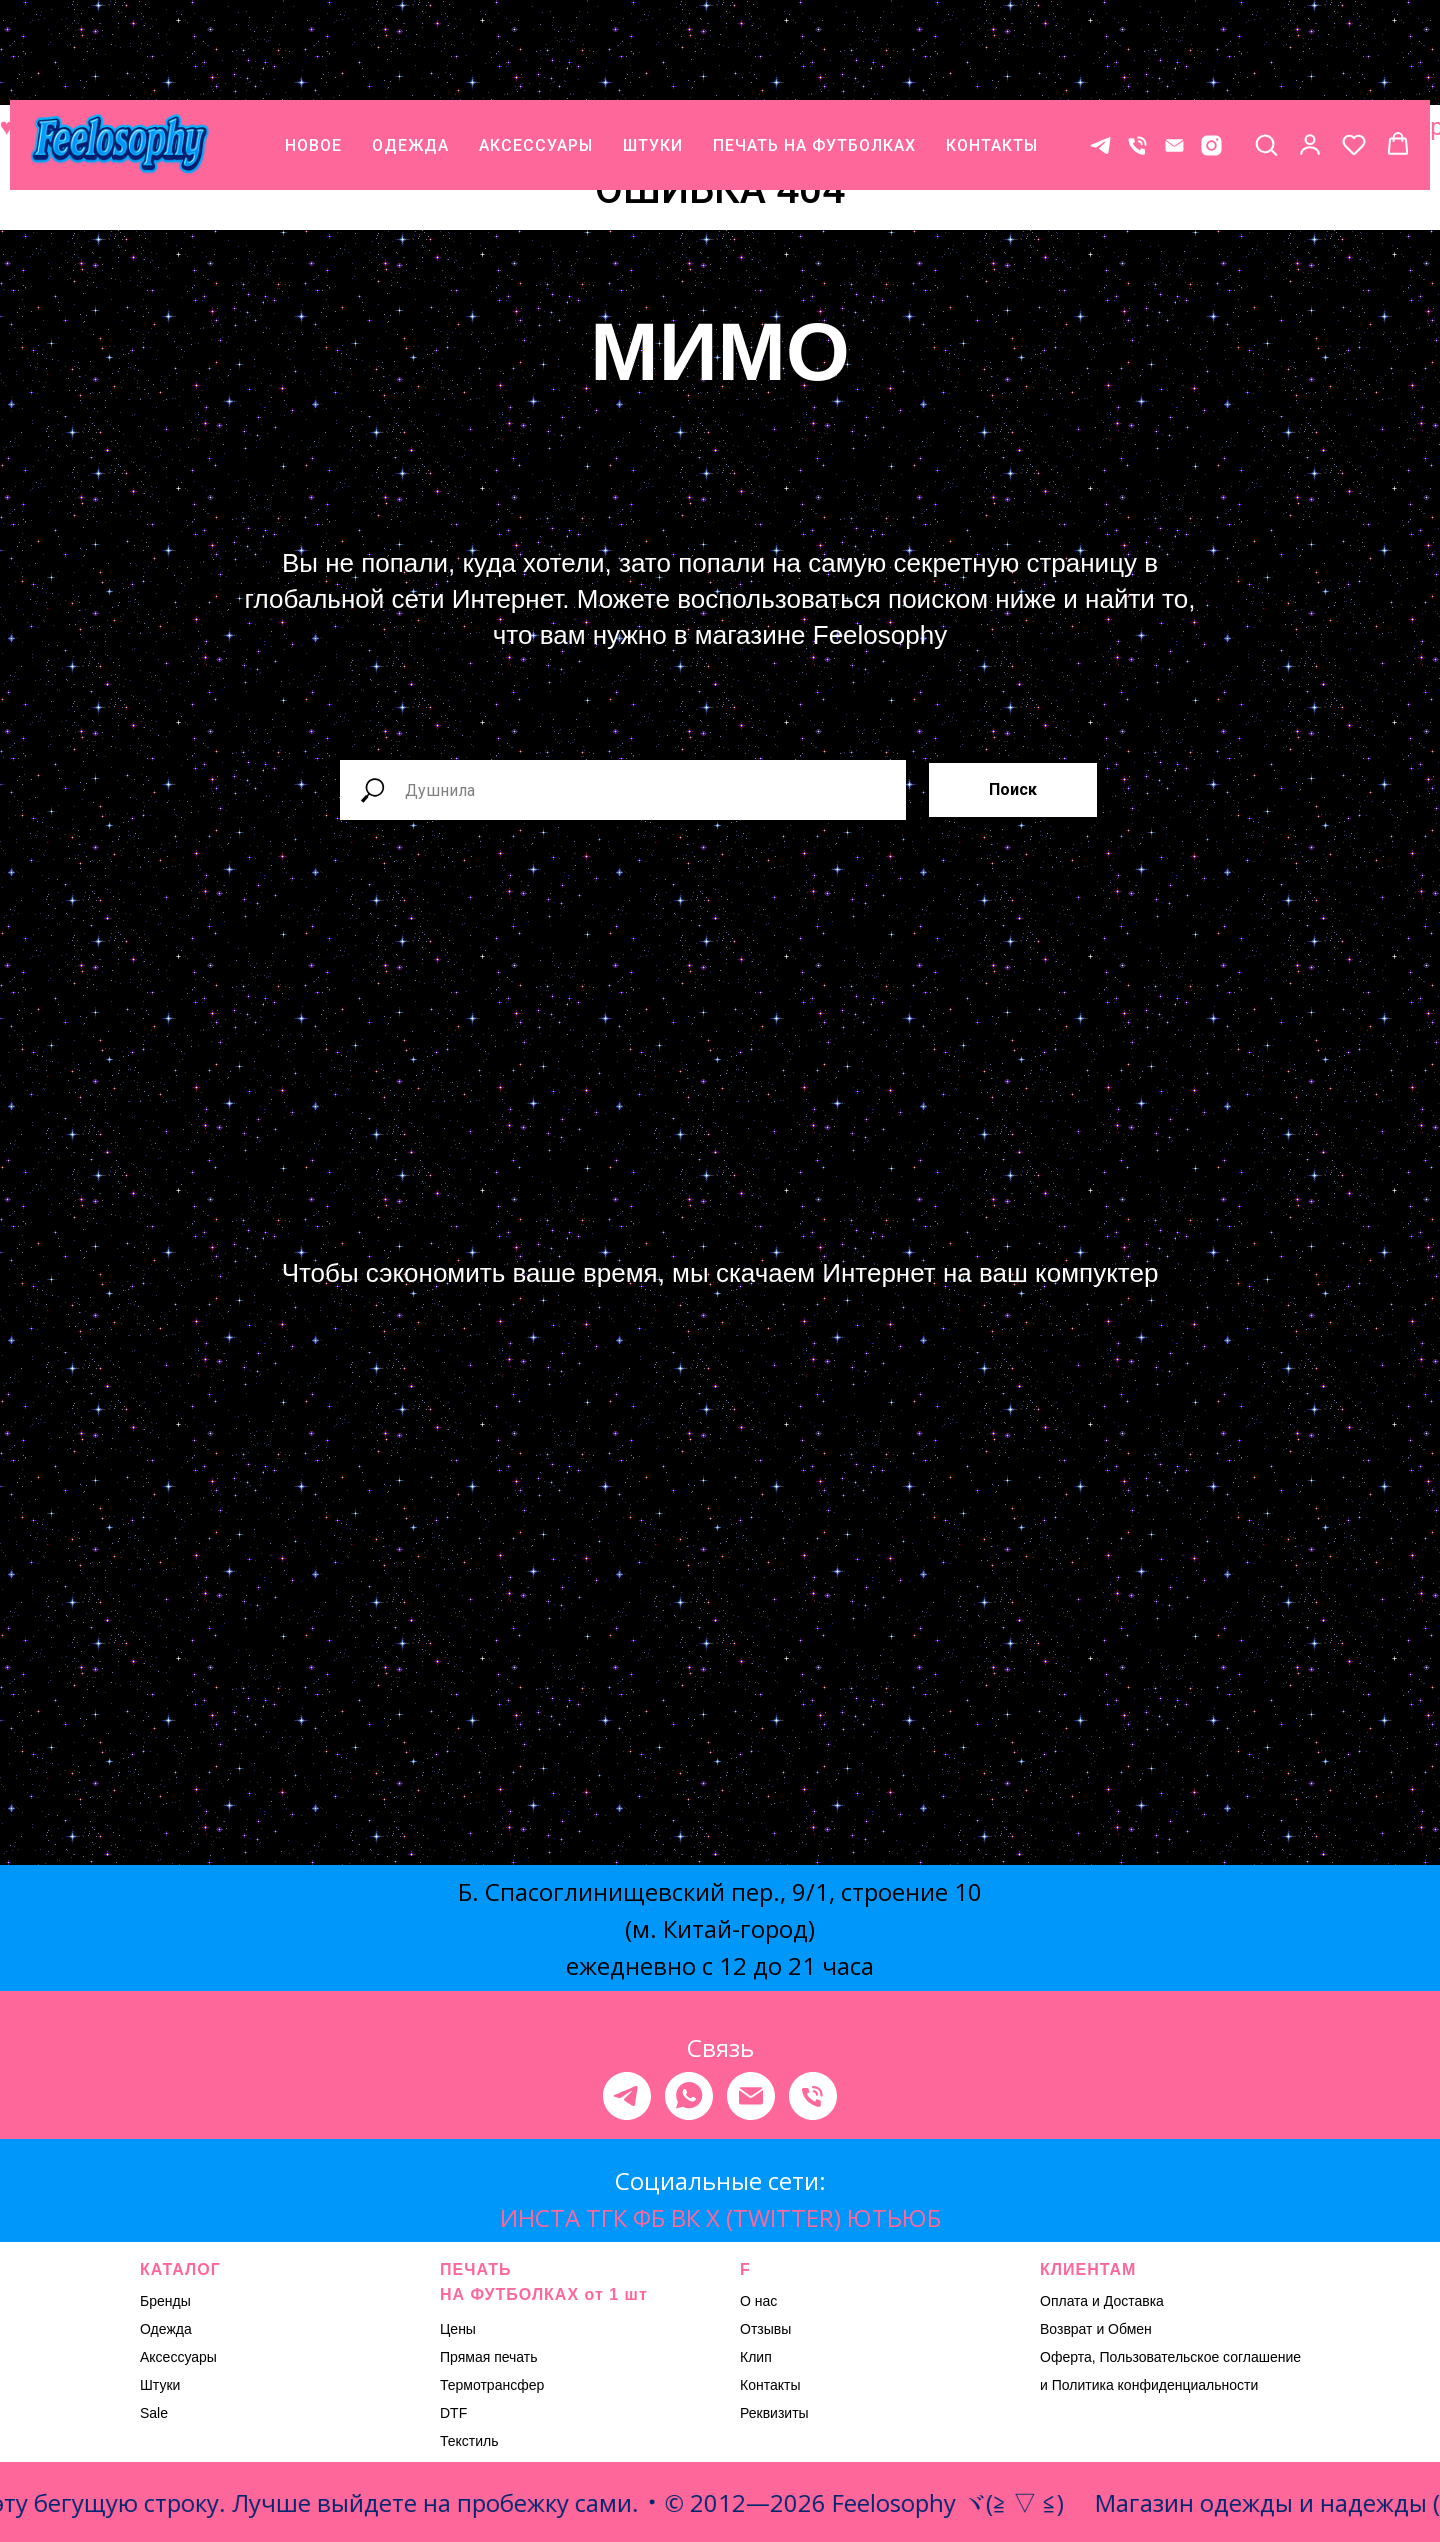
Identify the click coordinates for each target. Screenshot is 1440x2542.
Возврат (1066, 2329)
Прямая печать (489, 2357)
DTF (453, 2413)
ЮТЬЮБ (894, 2217)
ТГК (606, 2217)
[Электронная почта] (751, 2096)
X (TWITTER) (773, 2217)
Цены (458, 2329)
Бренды (165, 2301)
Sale (154, 2413)
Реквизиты (774, 2413)
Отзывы (765, 2329)
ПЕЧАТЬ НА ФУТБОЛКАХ (814, 55)
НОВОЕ (313, 55)
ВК (685, 2217)
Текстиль (469, 2441)
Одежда (166, 2329)
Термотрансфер (492, 2385)
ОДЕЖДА (410, 55)
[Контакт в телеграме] (1100, 55)
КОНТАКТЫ (992, 55)
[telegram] (627, 2096)
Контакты (770, 2385)
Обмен (1130, 2329)
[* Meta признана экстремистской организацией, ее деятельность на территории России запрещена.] (1211, 55)
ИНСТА (540, 2217)
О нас (758, 2301)
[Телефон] (1137, 55)
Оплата (1064, 2301)
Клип (756, 2357)
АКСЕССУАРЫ (536, 55)
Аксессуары (178, 2357)
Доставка (1134, 2301)
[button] (1266, 54)
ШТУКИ (653, 55)
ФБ (649, 2217)
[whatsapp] (689, 2096)
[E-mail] (1174, 55)
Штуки (160, 2385)
